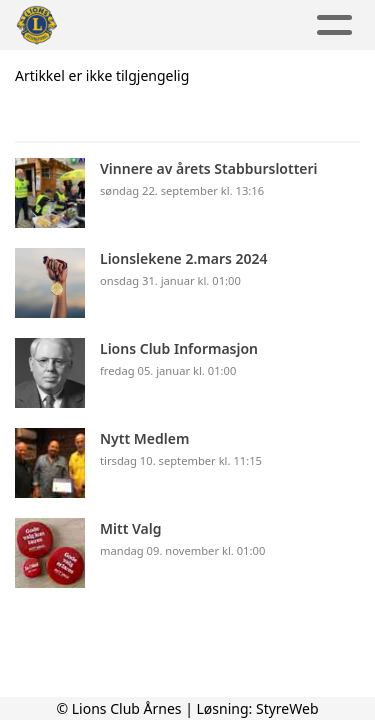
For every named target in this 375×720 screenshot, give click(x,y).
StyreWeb (287, 708)
